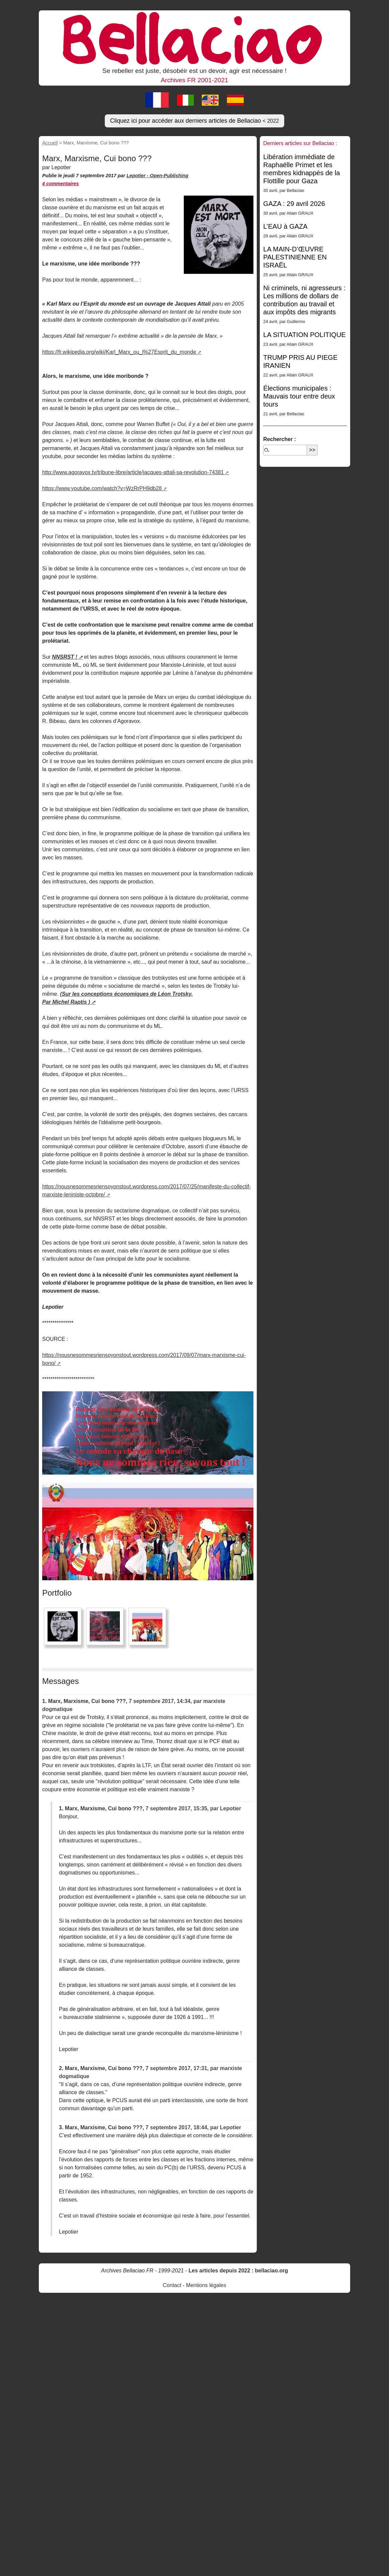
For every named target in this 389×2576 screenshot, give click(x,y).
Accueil (50, 142)
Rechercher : (279, 439)
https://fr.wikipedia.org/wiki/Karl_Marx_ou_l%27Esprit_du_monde (119, 352)
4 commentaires (60, 183)
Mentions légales (206, 2285)
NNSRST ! (64, 657)
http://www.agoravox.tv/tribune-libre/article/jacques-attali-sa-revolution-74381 (133, 472)
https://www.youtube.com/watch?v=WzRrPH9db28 (102, 488)
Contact (172, 2285)
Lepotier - (138, 175)
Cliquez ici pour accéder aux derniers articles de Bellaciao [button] (194, 120)
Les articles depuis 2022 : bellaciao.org (238, 2270)
